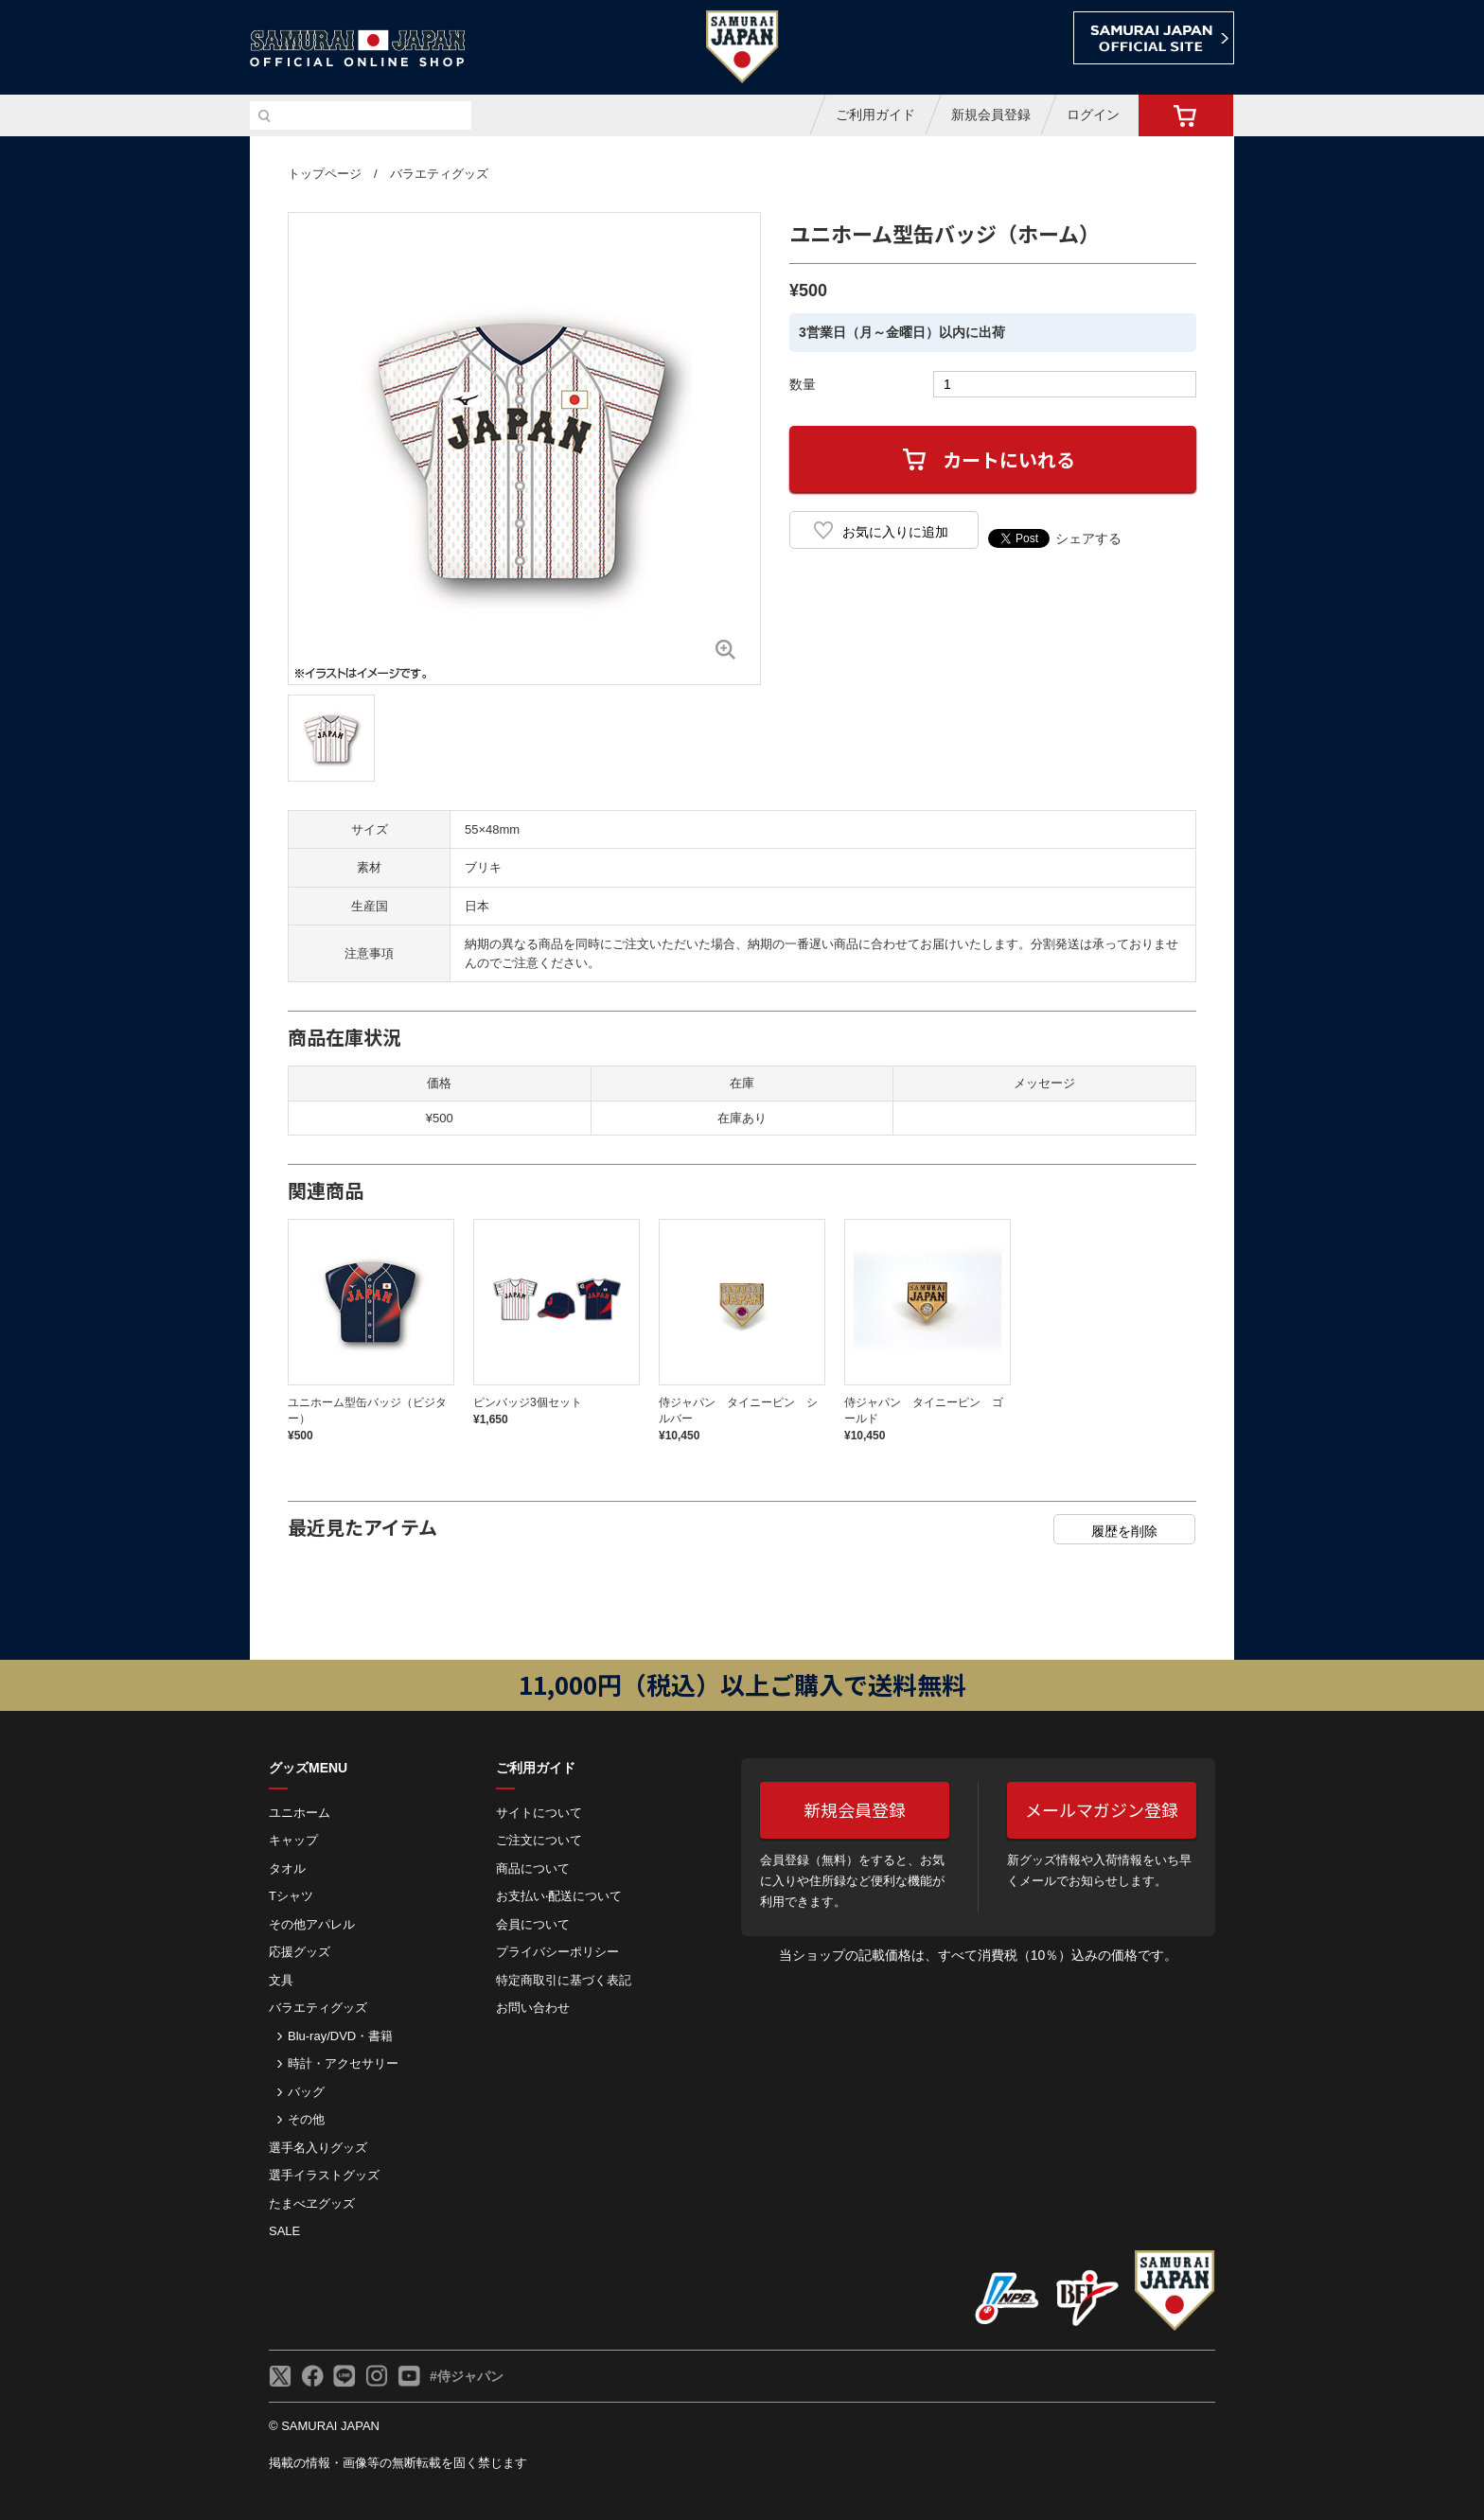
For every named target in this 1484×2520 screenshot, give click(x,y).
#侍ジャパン (467, 2376)
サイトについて (539, 1813)
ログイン (1093, 114)
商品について (533, 1868)
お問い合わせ (533, 2007)
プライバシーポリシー (557, 1952)
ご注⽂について (539, 1840)
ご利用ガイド (875, 114)
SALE (284, 2231)
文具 (281, 1980)
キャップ (293, 1840)
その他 (306, 2119)
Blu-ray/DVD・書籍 (340, 2036)
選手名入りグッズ (318, 2148)
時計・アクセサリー (343, 2063)
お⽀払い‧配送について (559, 1896)
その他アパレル (312, 1924)
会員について (533, 1924)
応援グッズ (299, 1952)
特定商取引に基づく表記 (563, 1980)
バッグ (306, 2092)
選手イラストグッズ (324, 2175)
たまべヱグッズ (312, 2203)
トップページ (325, 174)
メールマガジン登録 (1101, 1809)
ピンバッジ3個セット (527, 1402)
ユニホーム (299, 1813)
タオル (287, 1868)
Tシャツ (291, 1896)
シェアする (1088, 538)
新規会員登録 (991, 114)
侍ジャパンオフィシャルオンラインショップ (358, 48)
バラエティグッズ (439, 174)
